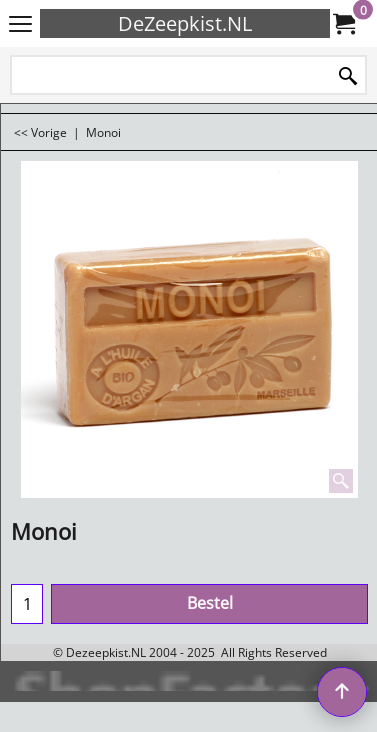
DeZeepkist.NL (185, 23)
